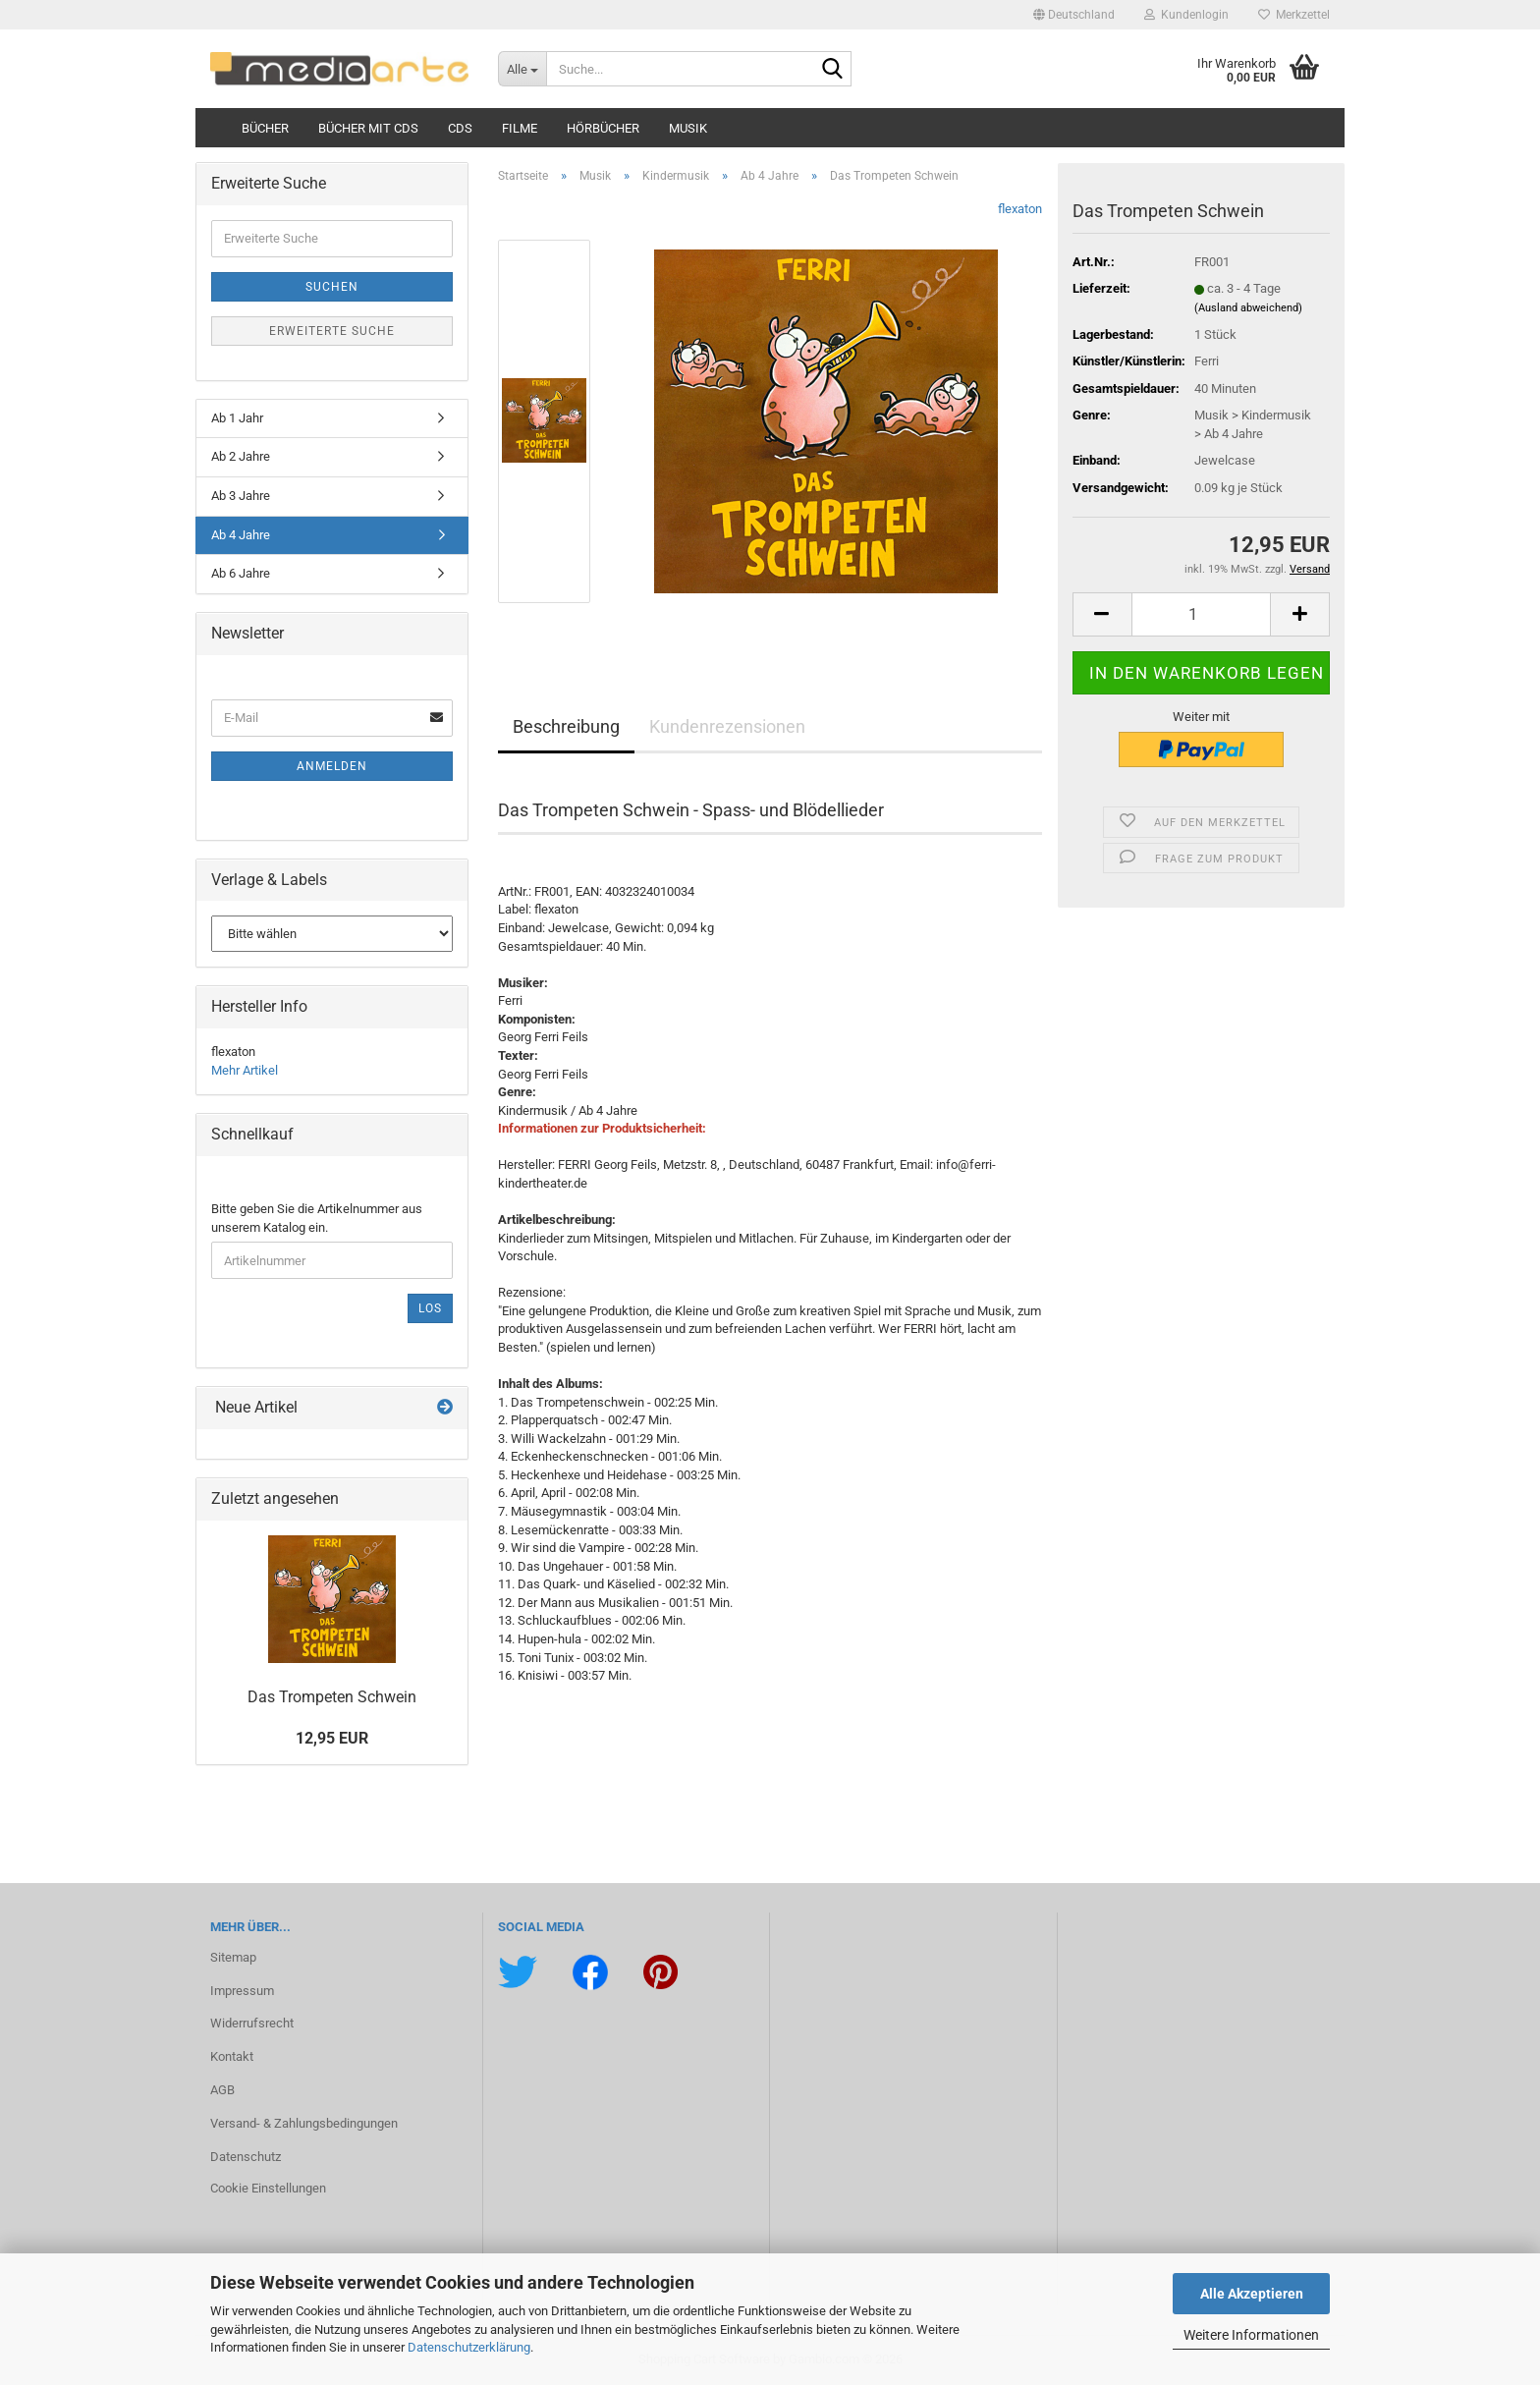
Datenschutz (245, 2156)
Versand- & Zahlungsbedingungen (304, 2123)
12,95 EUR (332, 1738)
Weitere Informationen (1251, 2335)
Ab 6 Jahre (240, 573)
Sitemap (233, 1957)
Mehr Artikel (244, 1070)
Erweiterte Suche (332, 331)
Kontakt (231, 2056)
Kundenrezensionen (727, 726)
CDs (460, 128)
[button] (1073, 14)
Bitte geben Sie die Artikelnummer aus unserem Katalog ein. (316, 1218)
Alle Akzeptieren (1251, 2294)
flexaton (1020, 208)
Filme (519, 128)
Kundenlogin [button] (1186, 15)
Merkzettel (1294, 15)
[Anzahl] (1201, 614)
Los (430, 1308)
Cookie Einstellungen (268, 2188)
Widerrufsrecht (252, 2023)
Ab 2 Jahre (240, 456)
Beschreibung (566, 726)
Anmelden (332, 766)
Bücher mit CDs (368, 128)
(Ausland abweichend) (1248, 308)
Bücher (265, 128)
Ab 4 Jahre (240, 534)
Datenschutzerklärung (469, 2347)
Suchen (331, 287)
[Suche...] (522, 68)
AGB (222, 2089)
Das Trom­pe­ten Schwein (332, 1697)
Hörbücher (603, 128)
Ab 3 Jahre (240, 495)
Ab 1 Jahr (237, 418)
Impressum (242, 1990)
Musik (688, 128)
